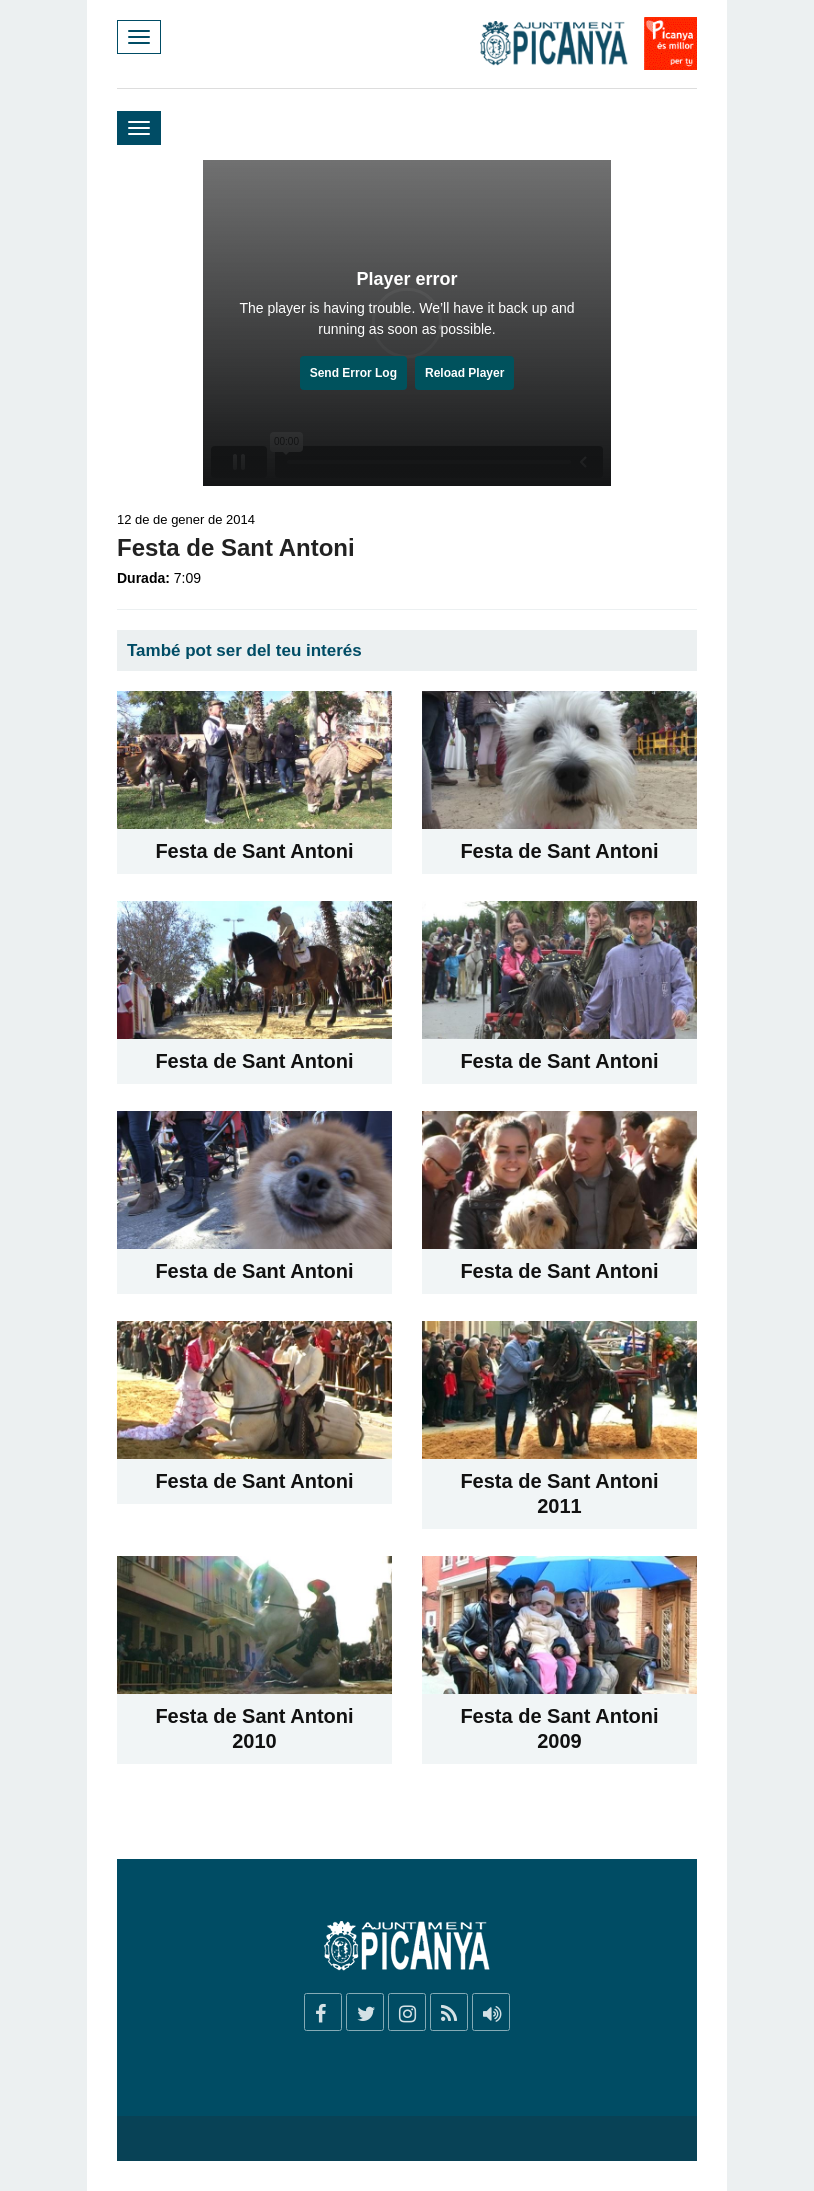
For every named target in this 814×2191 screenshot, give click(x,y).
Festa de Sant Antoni (254, 851)
